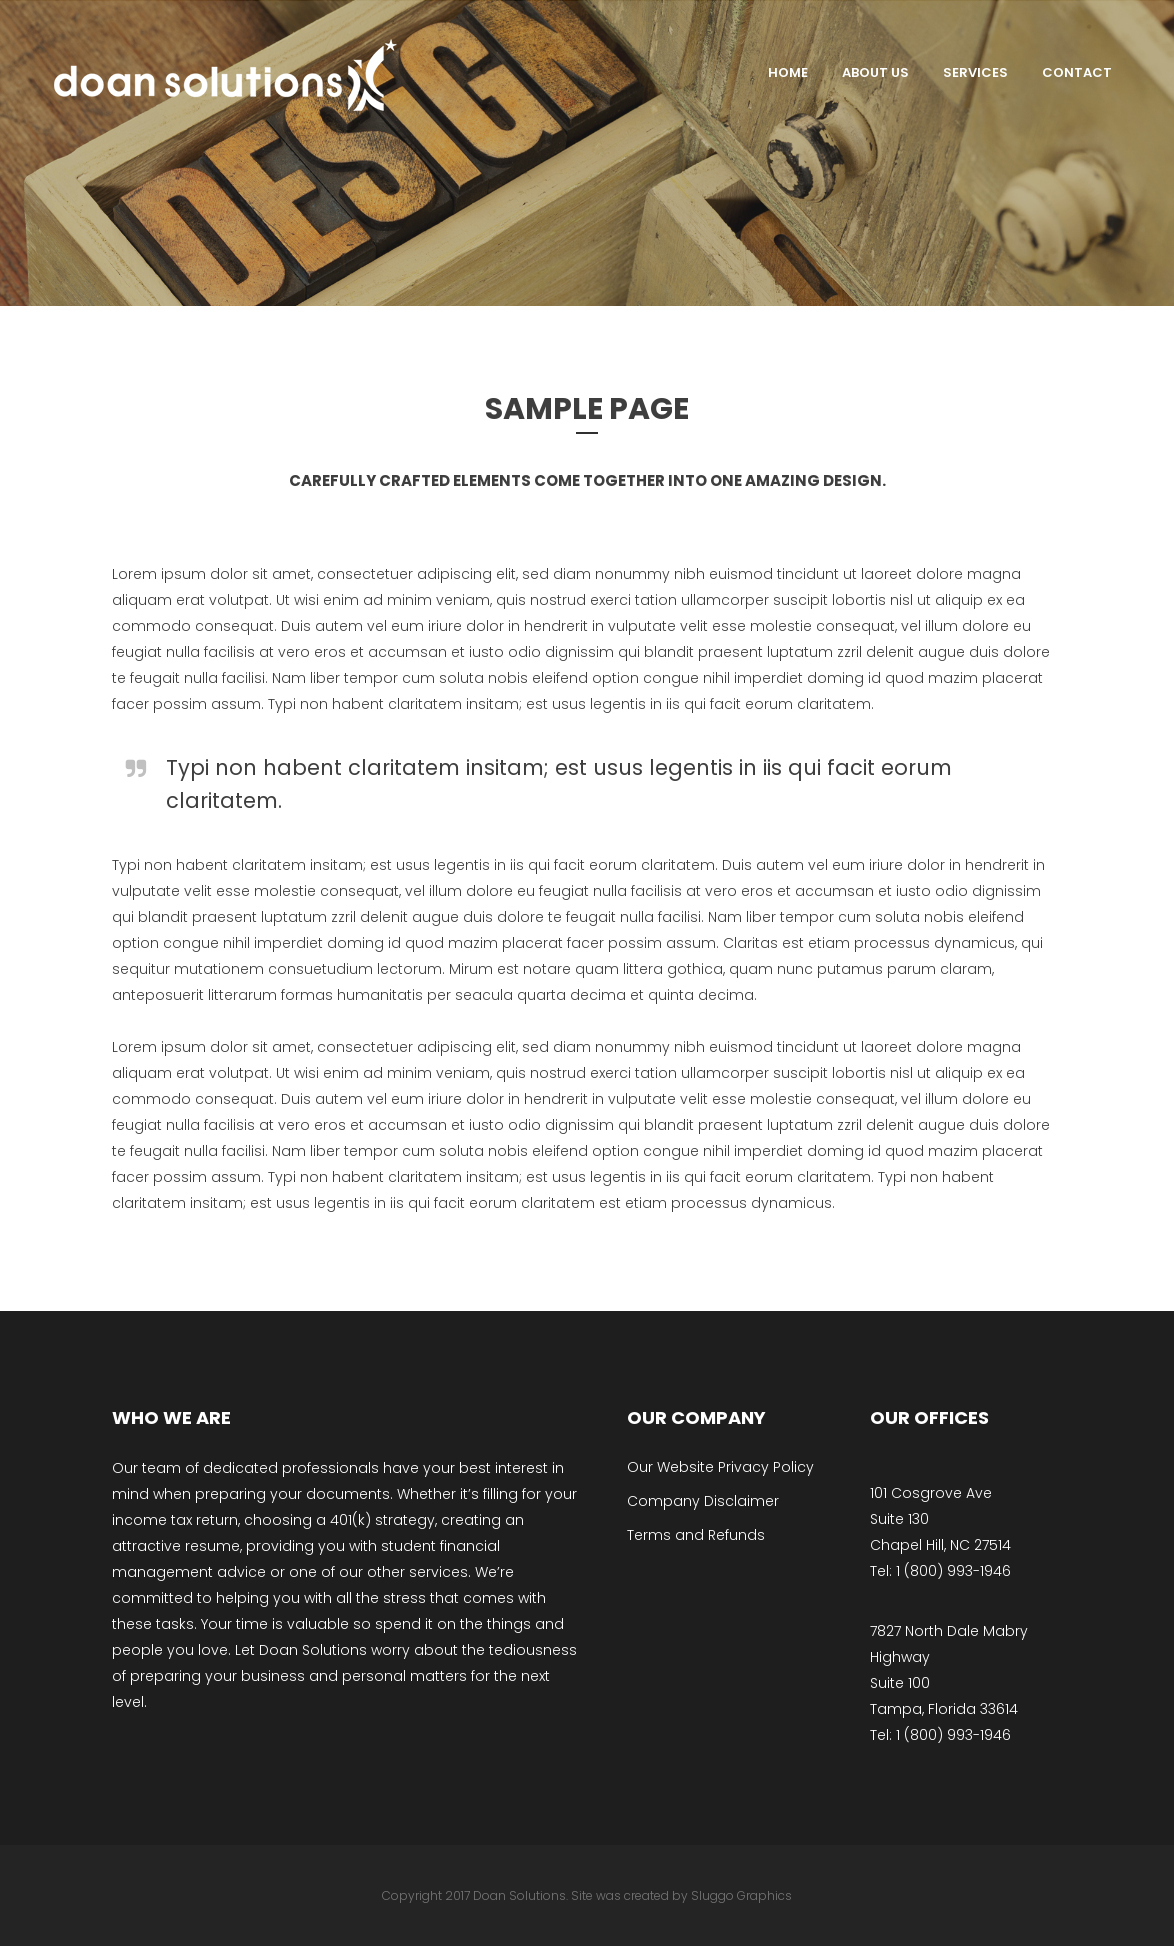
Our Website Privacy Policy (720, 1467)
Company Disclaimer (703, 1501)
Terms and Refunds (696, 1535)
